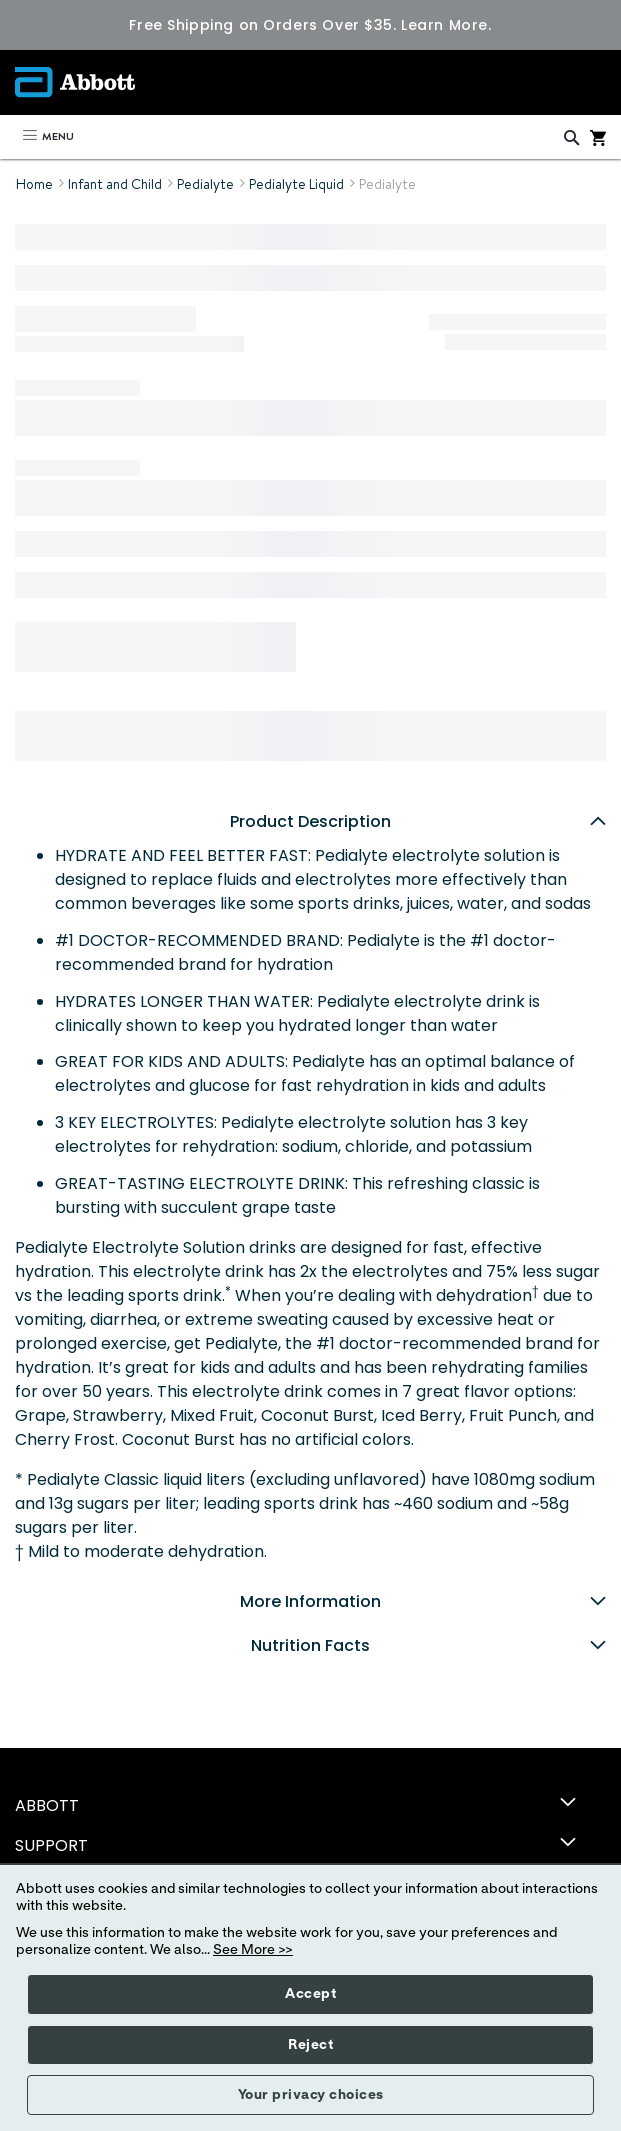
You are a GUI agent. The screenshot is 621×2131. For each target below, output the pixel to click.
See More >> (253, 1950)
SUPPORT (51, 1845)
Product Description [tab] (418, 821)
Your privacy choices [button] (311, 2095)
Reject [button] (310, 2045)
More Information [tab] (423, 1601)
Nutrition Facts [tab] (428, 1645)
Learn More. (446, 25)
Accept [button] (310, 1994)
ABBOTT (47, 1805)
